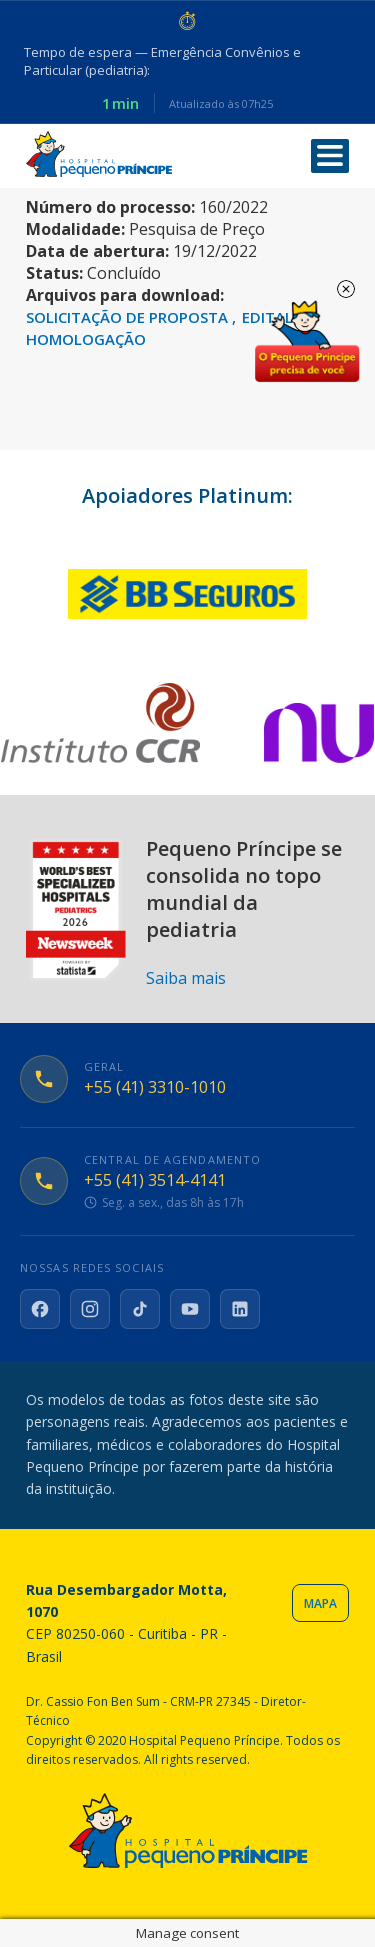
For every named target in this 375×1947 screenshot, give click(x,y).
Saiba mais (186, 978)
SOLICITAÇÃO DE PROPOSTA (129, 317)
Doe (307, 342)
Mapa (320, 1603)
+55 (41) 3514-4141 (155, 1180)
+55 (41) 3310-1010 (155, 1087)
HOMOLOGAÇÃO (86, 339)
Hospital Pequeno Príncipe (99, 154)
